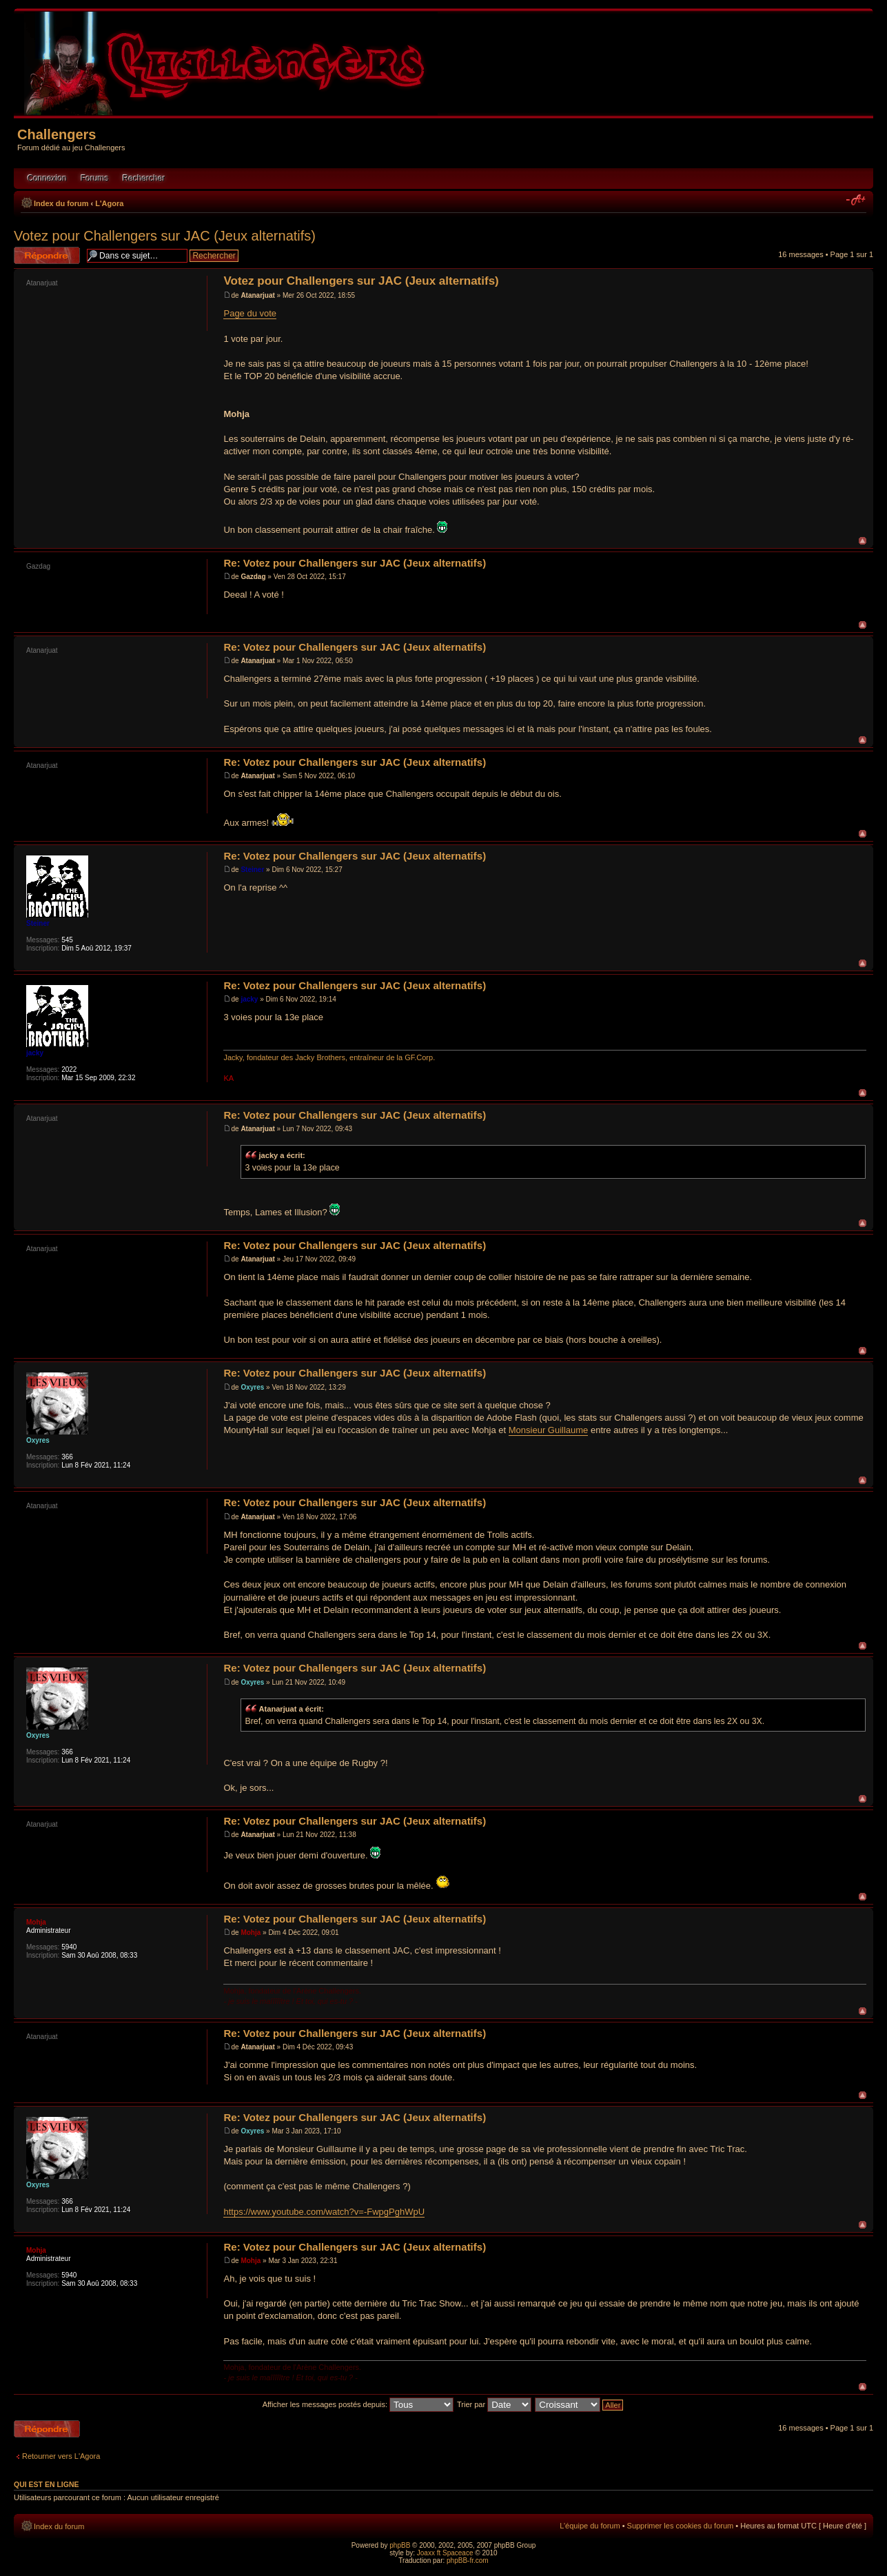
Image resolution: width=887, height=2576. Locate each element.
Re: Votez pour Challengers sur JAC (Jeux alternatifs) (354, 563)
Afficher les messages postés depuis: (358, 2404)
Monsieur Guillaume (549, 1430)
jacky (249, 999)
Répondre (47, 255)
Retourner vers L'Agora (61, 2456)
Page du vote (249, 313)
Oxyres (252, 1387)
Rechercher (144, 178)
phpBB (399, 2545)
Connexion (47, 178)
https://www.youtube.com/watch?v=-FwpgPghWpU (324, 2212)
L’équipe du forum (590, 2526)
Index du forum (61, 203)
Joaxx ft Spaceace (445, 2553)
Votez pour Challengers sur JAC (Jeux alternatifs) (165, 235)
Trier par (494, 2404)
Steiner (252, 869)
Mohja (251, 1932)
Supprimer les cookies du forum (680, 2526)
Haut (862, 541)
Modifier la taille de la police (856, 200)
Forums (95, 178)
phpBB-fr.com (468, 2560)
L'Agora (109, 203)
